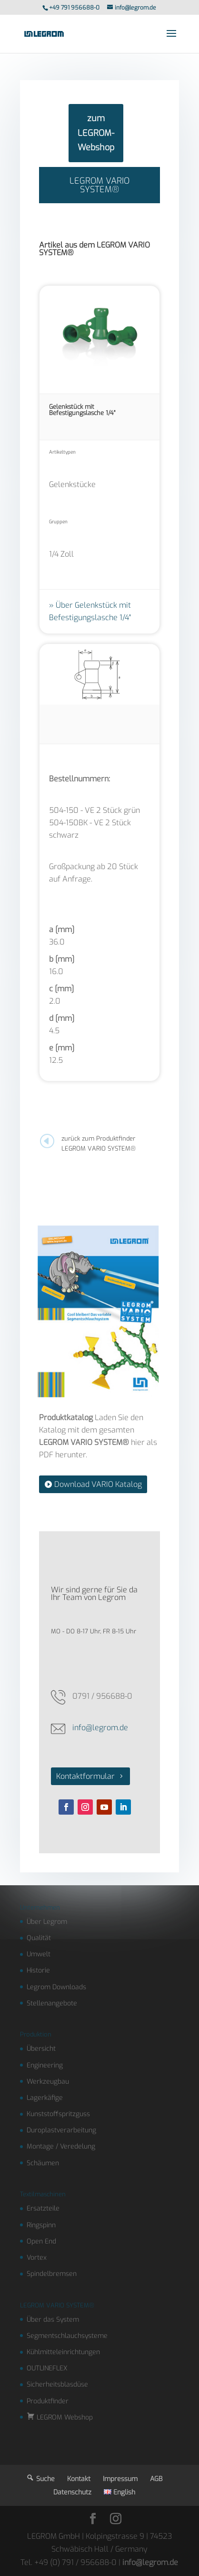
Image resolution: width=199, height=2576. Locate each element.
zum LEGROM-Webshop (96, 133)
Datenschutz (72, 2492)
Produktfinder (48, 2401)
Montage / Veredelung (61, 2146)
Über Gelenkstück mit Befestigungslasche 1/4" (90, 611)
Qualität (39, 1937)
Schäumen (43, 2163)
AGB (156, 2478)
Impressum (120, 2478)
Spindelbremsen (52, 2273)
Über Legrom (47, 1921)
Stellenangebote (52, 2003)
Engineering (45, 2065)
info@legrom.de (100, 1728)
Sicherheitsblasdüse (57, 2384)
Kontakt (78, 2478)
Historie (38, 1970)
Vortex (37, 2257)
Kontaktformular (85, 1776)
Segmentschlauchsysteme (67, 2335)
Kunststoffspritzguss (58, 2114)
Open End (41, 2241)
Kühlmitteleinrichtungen (63, 2352)
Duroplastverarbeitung (61, 2130)
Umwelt (38, 1954)
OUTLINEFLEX (47, 2368)
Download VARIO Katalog (98, 1484)
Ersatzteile (43, 2208)
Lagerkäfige (45, 2097)
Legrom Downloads (56, 1987)
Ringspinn (41, 2225)
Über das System (53, 2319)
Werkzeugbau (48, 2081)
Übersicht (41, 2048)
